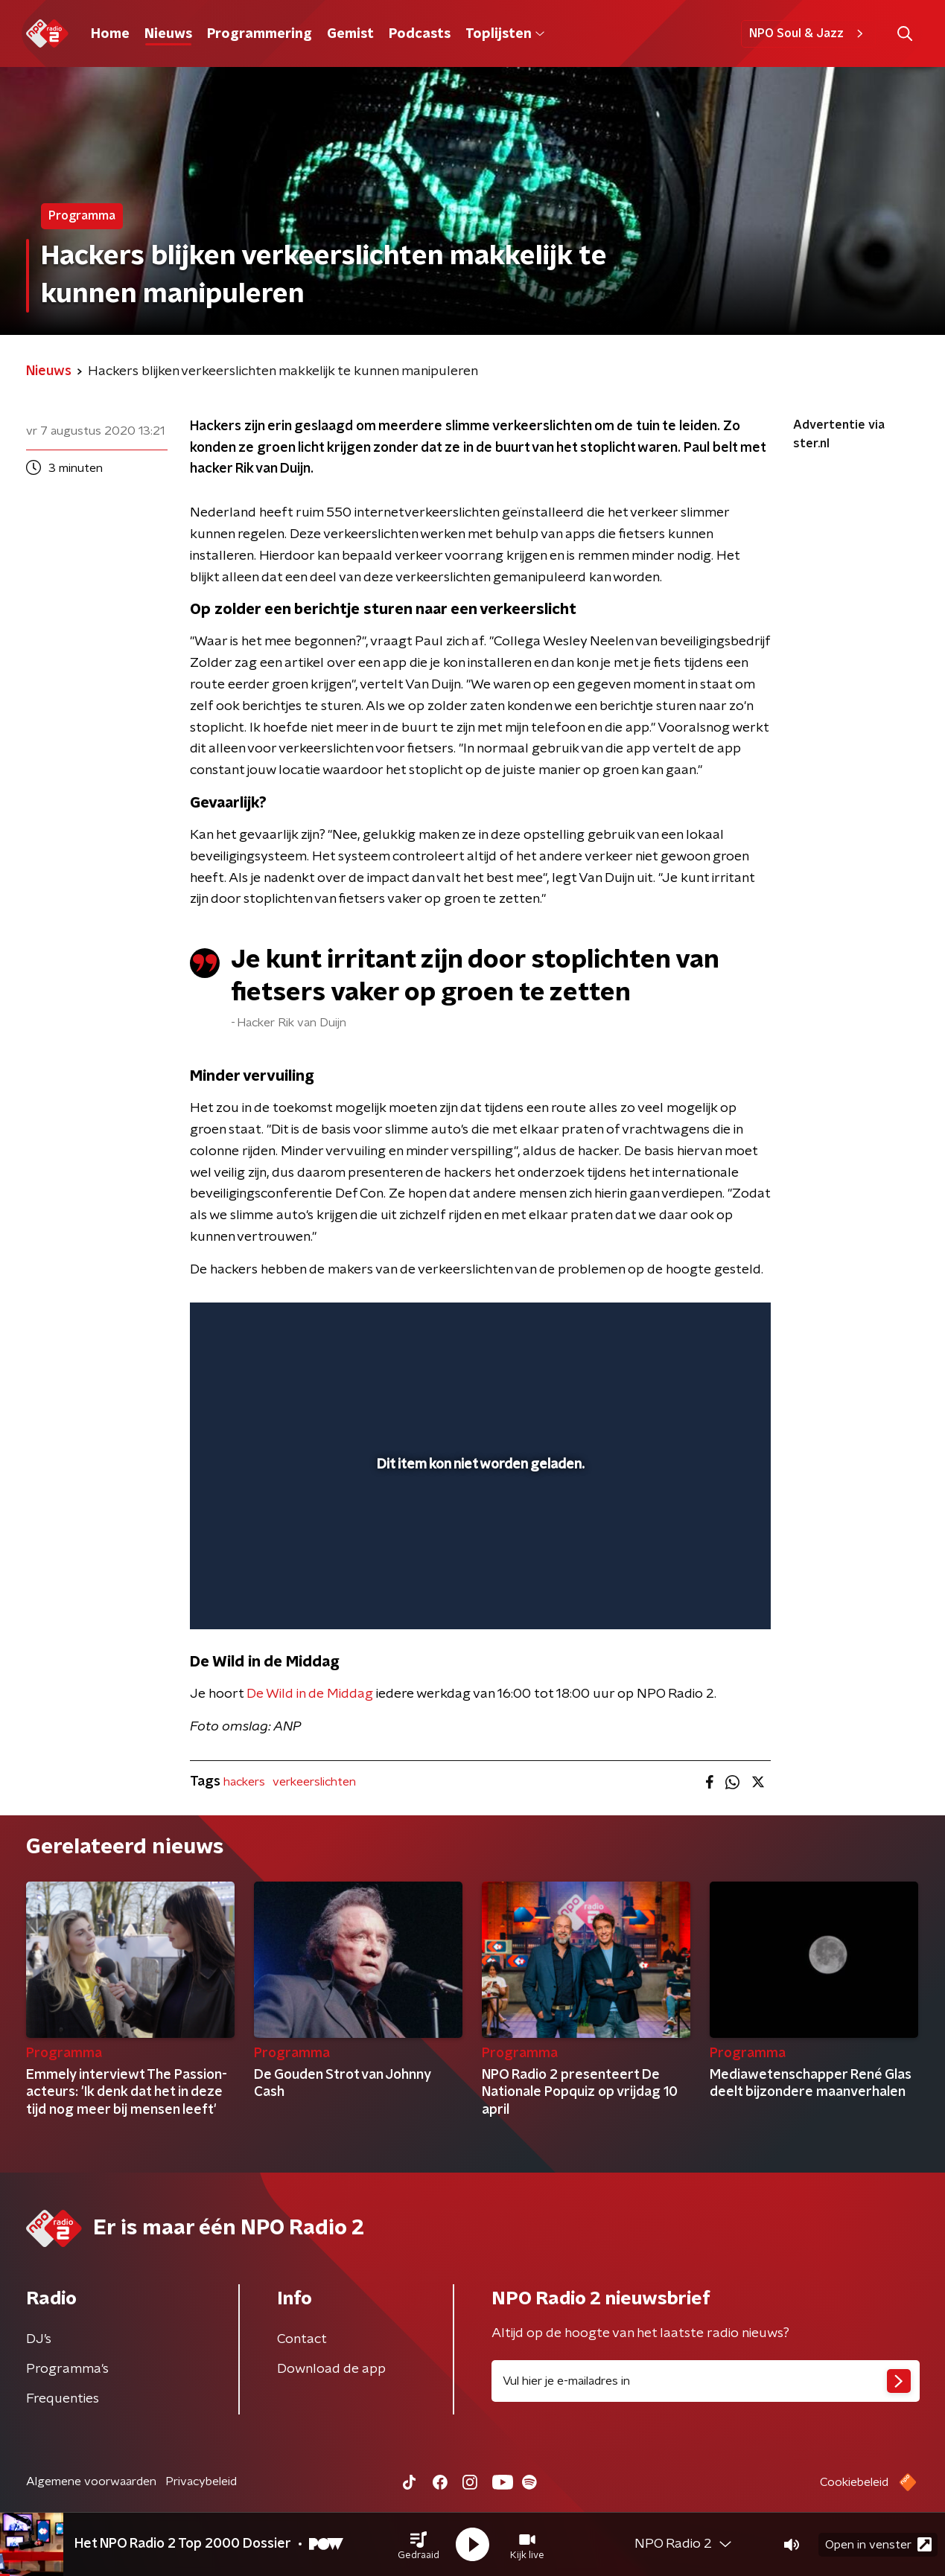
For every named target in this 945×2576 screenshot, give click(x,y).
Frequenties (62, 2399)
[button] (418, 2545)
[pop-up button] (704, 1596)
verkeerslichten (314, 1782)
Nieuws (168, 34)
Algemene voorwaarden (91, 2481)
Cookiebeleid (854, 2482)
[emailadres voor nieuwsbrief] (705, 2381)
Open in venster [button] (878, 2544)
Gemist (350, 34)
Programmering (259, 34)
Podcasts (420, 34)
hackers (244, 1782)
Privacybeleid (201, 2481)
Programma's (67, 2369)
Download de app (331, 2369)
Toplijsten (504, 34)
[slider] (478, 1556)
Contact (302, 2339)
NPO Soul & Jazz (808, 33)
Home (110, 34)
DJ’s (38, 2339)
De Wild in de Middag (309, 1694)
